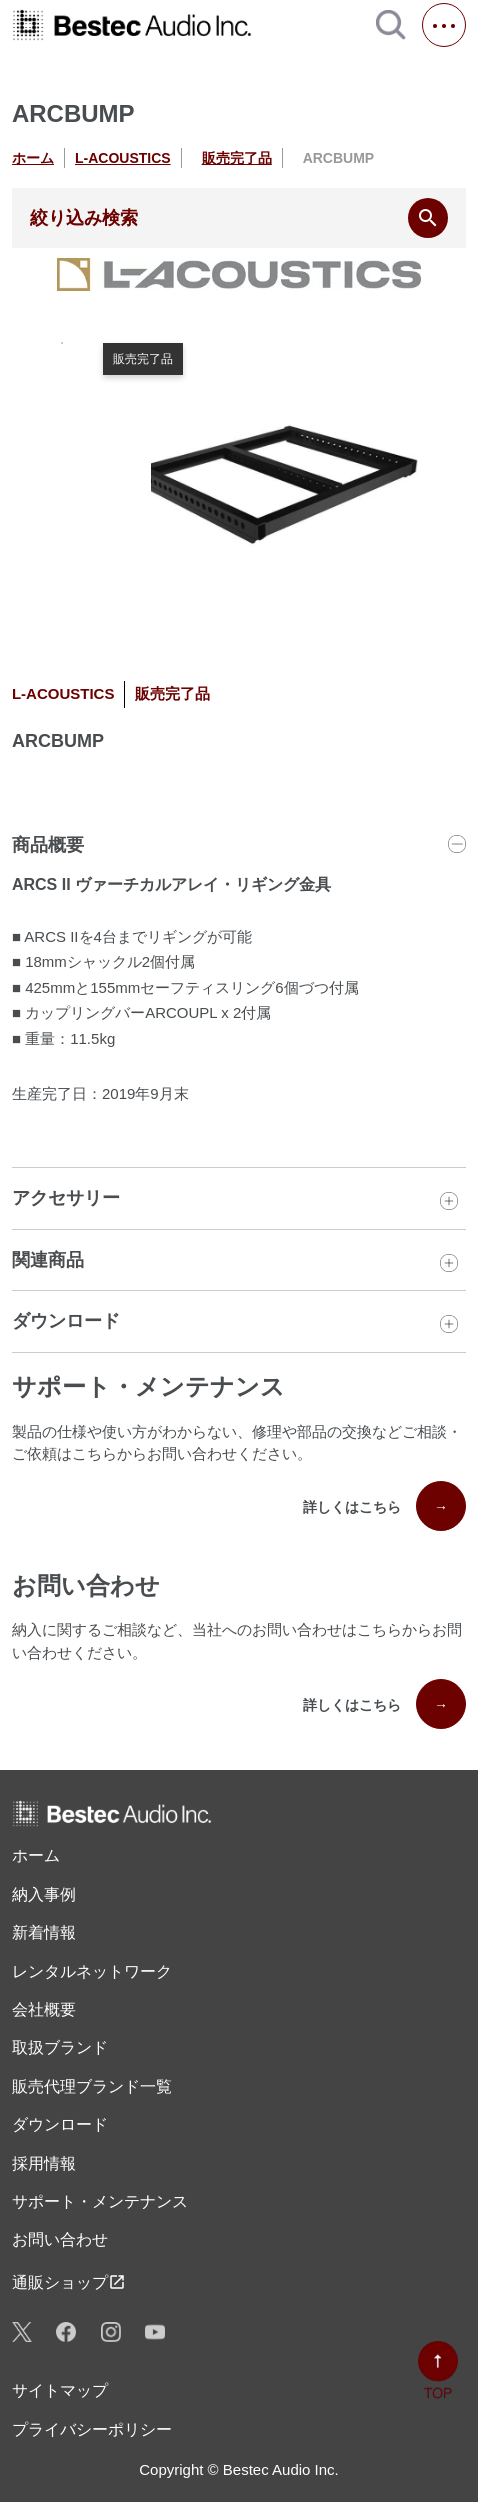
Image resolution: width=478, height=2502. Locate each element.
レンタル (92, 1972)
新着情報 (44, 1932)
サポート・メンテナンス (100, 2201)
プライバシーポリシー (92, 2429)
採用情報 (44, 2163)
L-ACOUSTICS (123, 158)
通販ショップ (69, 2282)
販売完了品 (237, 158)
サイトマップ (60, 2390)
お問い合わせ (60, 2239)
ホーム (33, 158)
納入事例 (44, 1894)
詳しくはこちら (384, 1506)
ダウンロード (60, 2124)
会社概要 (44, 2009)
